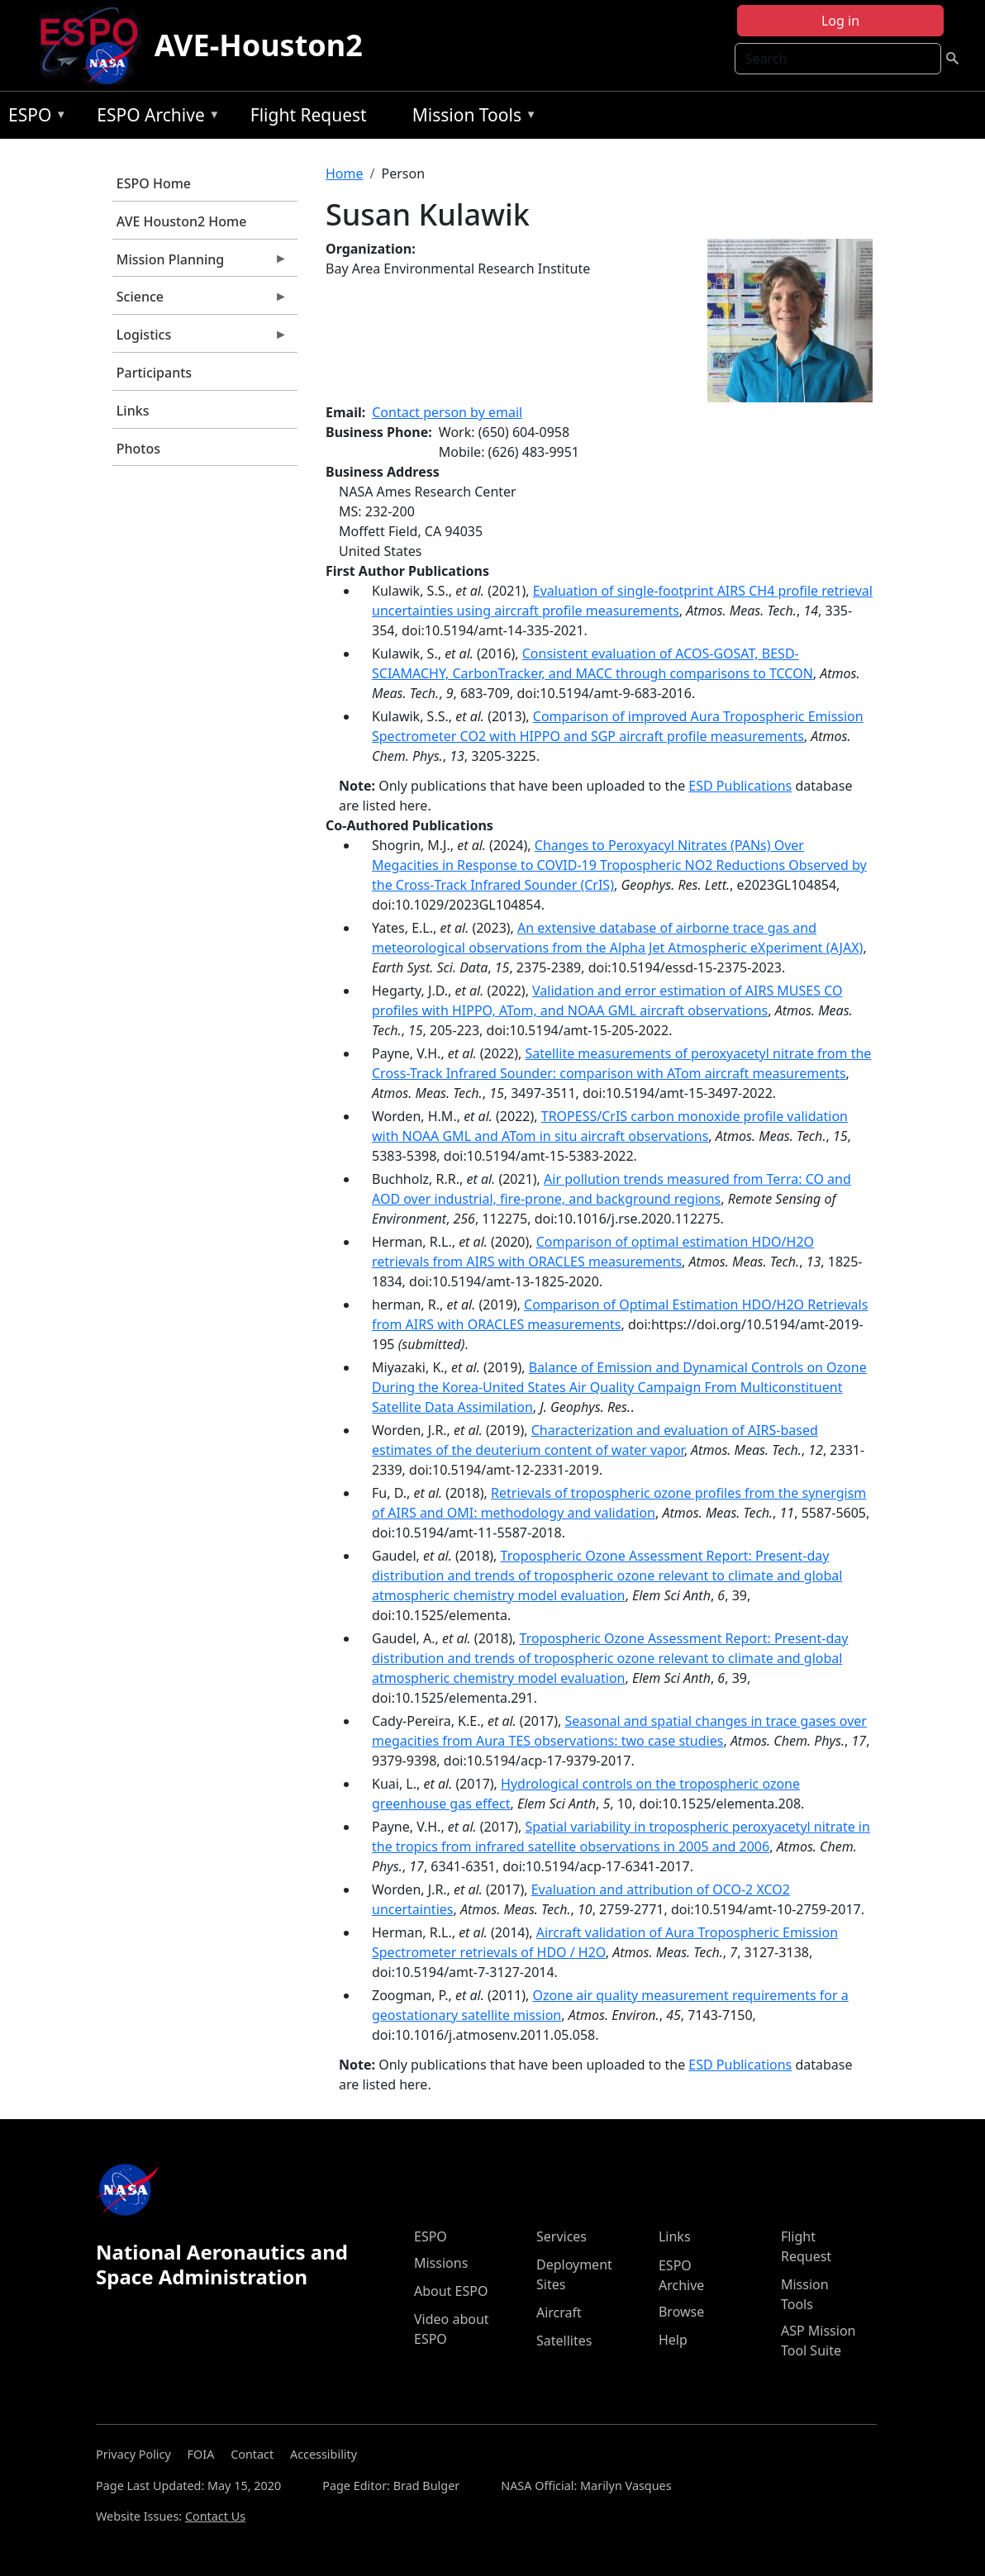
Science (200, 301)
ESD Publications (740, 786)
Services (561, 2236)
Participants (154, 373)
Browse (681, 2312)
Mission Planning (200, 263)
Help (673, 2340)
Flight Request (308, 114)
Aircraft (559, 2312)
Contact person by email (447, 412)
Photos (138, 449)
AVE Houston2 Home (182, 221)
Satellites (564, 2340)
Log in (840, 21)
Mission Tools (470, 117)
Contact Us (215, 2516)
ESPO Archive (154, 117)
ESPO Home (154, 183)
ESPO (33, 117)
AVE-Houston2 (259, 45)
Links (133, 411)
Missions (441, 2263)
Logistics (200, 339)
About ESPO (451, 2291)
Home (345, 173)
